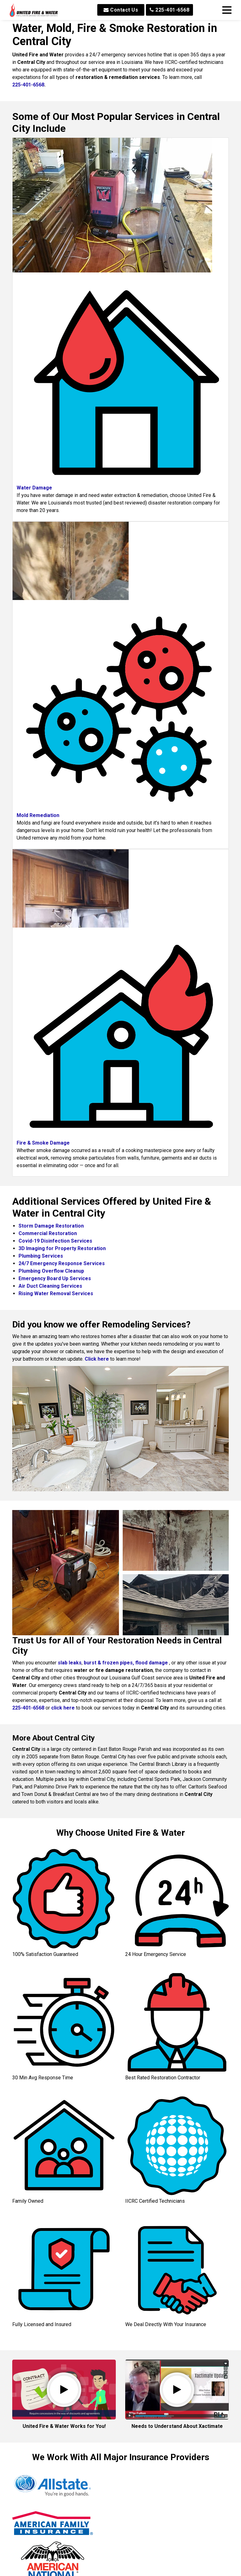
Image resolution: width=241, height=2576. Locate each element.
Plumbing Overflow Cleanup (51, 1271)
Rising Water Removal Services (56, 1293)
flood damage (151, 1663)
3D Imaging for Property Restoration (62, 1248)
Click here (97, 1359)
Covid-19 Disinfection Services (55, 1241)
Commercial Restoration (48, 1233)
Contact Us (121, 10)
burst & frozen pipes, (109, 1663)
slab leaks (70, 1663)
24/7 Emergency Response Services (62, 1263)
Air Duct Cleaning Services (50, 1286)
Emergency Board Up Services (55, 1278)
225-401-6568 (169, 10)
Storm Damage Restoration (51, 1226)
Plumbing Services (41, 1256)
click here (63, 1708)
